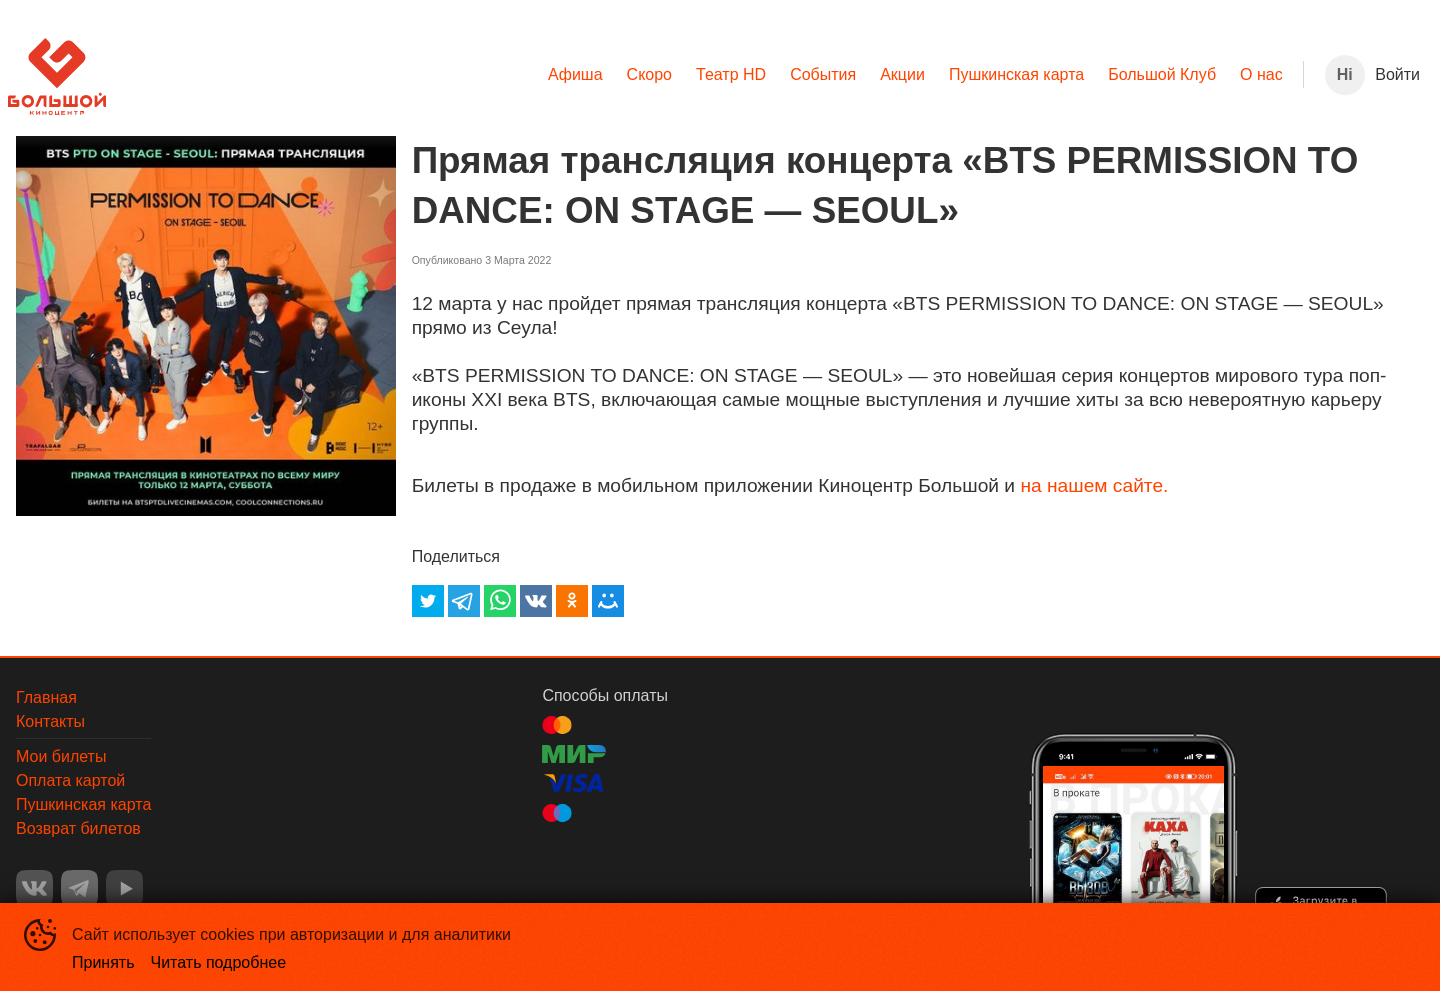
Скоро (649, 74)
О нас (1261, 74)
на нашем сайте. (1094, 485)
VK (34, 888)
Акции (902, 74)
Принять (103, 962)
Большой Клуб (1162, 74)
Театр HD (731, 74)
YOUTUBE (124, 888)
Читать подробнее (219, 962)
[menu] (704, 75)
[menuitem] (575, 75)
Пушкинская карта (1016, 74)
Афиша (575, 74)
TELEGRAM (79, 888)
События (823, 74)
